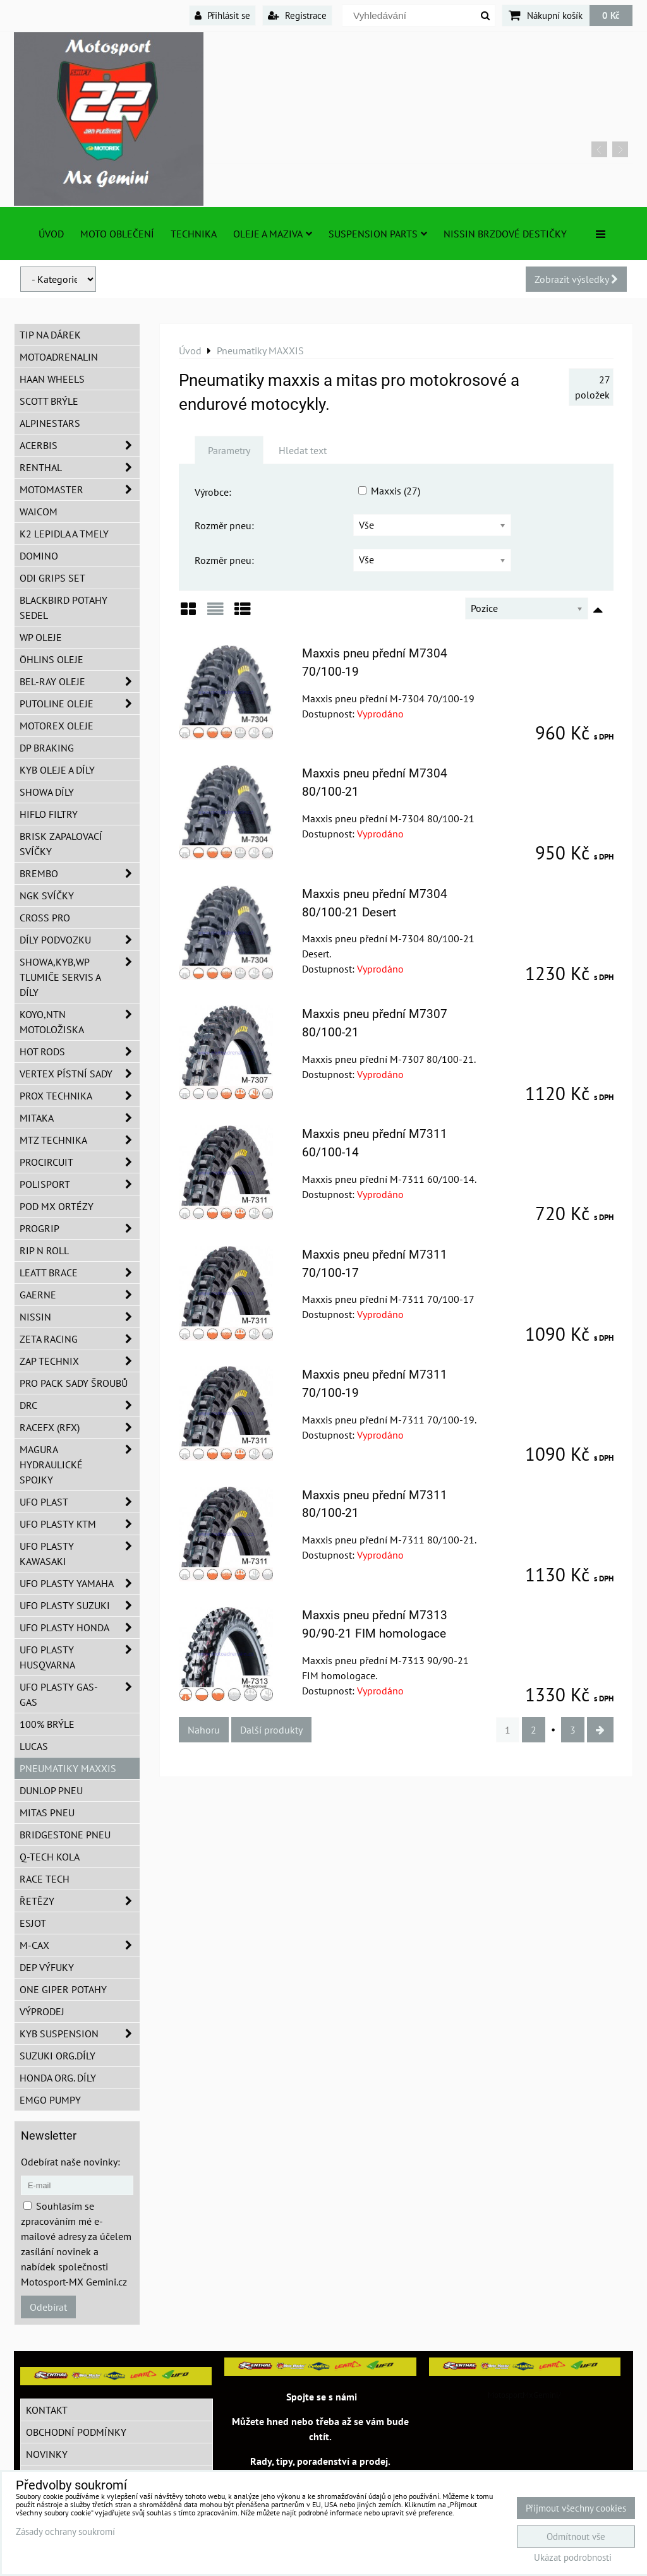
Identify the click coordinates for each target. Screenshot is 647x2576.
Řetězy (80, 1901)
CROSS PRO (45, 917)
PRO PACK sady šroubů (74, 1383)
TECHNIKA (194, 233)
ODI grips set (52, 578)
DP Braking (47, 747)
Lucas (34, 1746)
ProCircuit (80, 1162)
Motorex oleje (57, 725)
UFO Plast (80, 1502)
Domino (39, 555)
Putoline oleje (80, 703)
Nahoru (204, 1729)
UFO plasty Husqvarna (80, 1657)
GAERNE (80, 1294)
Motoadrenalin (59, 356)
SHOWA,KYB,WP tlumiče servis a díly (80, 977)
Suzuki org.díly (57, 2055)
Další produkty (271, 1729)
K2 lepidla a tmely (64, 533)
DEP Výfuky (47, 1967)
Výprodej (42, 2011)
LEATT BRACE (80, 1272)
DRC (80, 1405)
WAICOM (38, 511)
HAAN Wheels (52, 379)
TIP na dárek (50, 334)
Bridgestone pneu (65, 1834)
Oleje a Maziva (272, 233)
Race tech (45, 1878)
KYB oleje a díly (57, 770)
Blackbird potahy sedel (63, 607)
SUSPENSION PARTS (378, 233)
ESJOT (33, 1923)
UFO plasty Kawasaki (80, 1553)
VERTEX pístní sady (80, 1073)
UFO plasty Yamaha (80, 1583)
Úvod (51, 233)
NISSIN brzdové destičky (505, 233)
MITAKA (80, 1118)
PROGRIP (80, 1228)
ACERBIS (80, 445)
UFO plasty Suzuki (80, 1605)
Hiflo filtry (49, 814)
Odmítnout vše (576, 2537)
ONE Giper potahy (63, 1989)
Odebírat (48, 2307)
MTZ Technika (80, 1140)
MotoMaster (80, 489)
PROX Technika (80, 1095)
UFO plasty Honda (80, 1627)
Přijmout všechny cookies (576, 2508)
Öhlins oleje (51, 659)
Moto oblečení (117, 233)
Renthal (80, 467)
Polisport (80, 1184)
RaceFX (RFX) (80, 1427)
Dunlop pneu (51, 1790)
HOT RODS (80, 1051)
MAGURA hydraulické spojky (80, 1464)
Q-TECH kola (50, 1856)
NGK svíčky (47, 895)
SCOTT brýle (49, 401)
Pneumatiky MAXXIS (68, 1768)
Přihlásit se (222, 15)
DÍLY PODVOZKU (80, 939)
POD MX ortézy (57, 1206)
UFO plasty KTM (80, 1524)
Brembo (80, 873)
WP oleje (41, 637)
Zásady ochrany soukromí (65, 2531)
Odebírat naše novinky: (70, 2161)
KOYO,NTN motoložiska (80, 1021)
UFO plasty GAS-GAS (80, 1694)
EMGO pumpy (50, 2100)
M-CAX (80, 1945)
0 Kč (611, 15)
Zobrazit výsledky (576, 279)
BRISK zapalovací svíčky (61, 844)
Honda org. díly (58, 2077)
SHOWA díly (47, 792)
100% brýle (47, 1724)
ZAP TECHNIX (80, 1361)
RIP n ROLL (44, 1250)
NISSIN (80, 1316)
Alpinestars (50, 423)
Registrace (297, 15)
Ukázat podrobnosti (573, 2558)
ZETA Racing (80, 1339)
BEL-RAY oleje (80, 681)
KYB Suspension (80, 2033)
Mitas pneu (47, 1812)
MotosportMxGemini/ (524, 2395)
